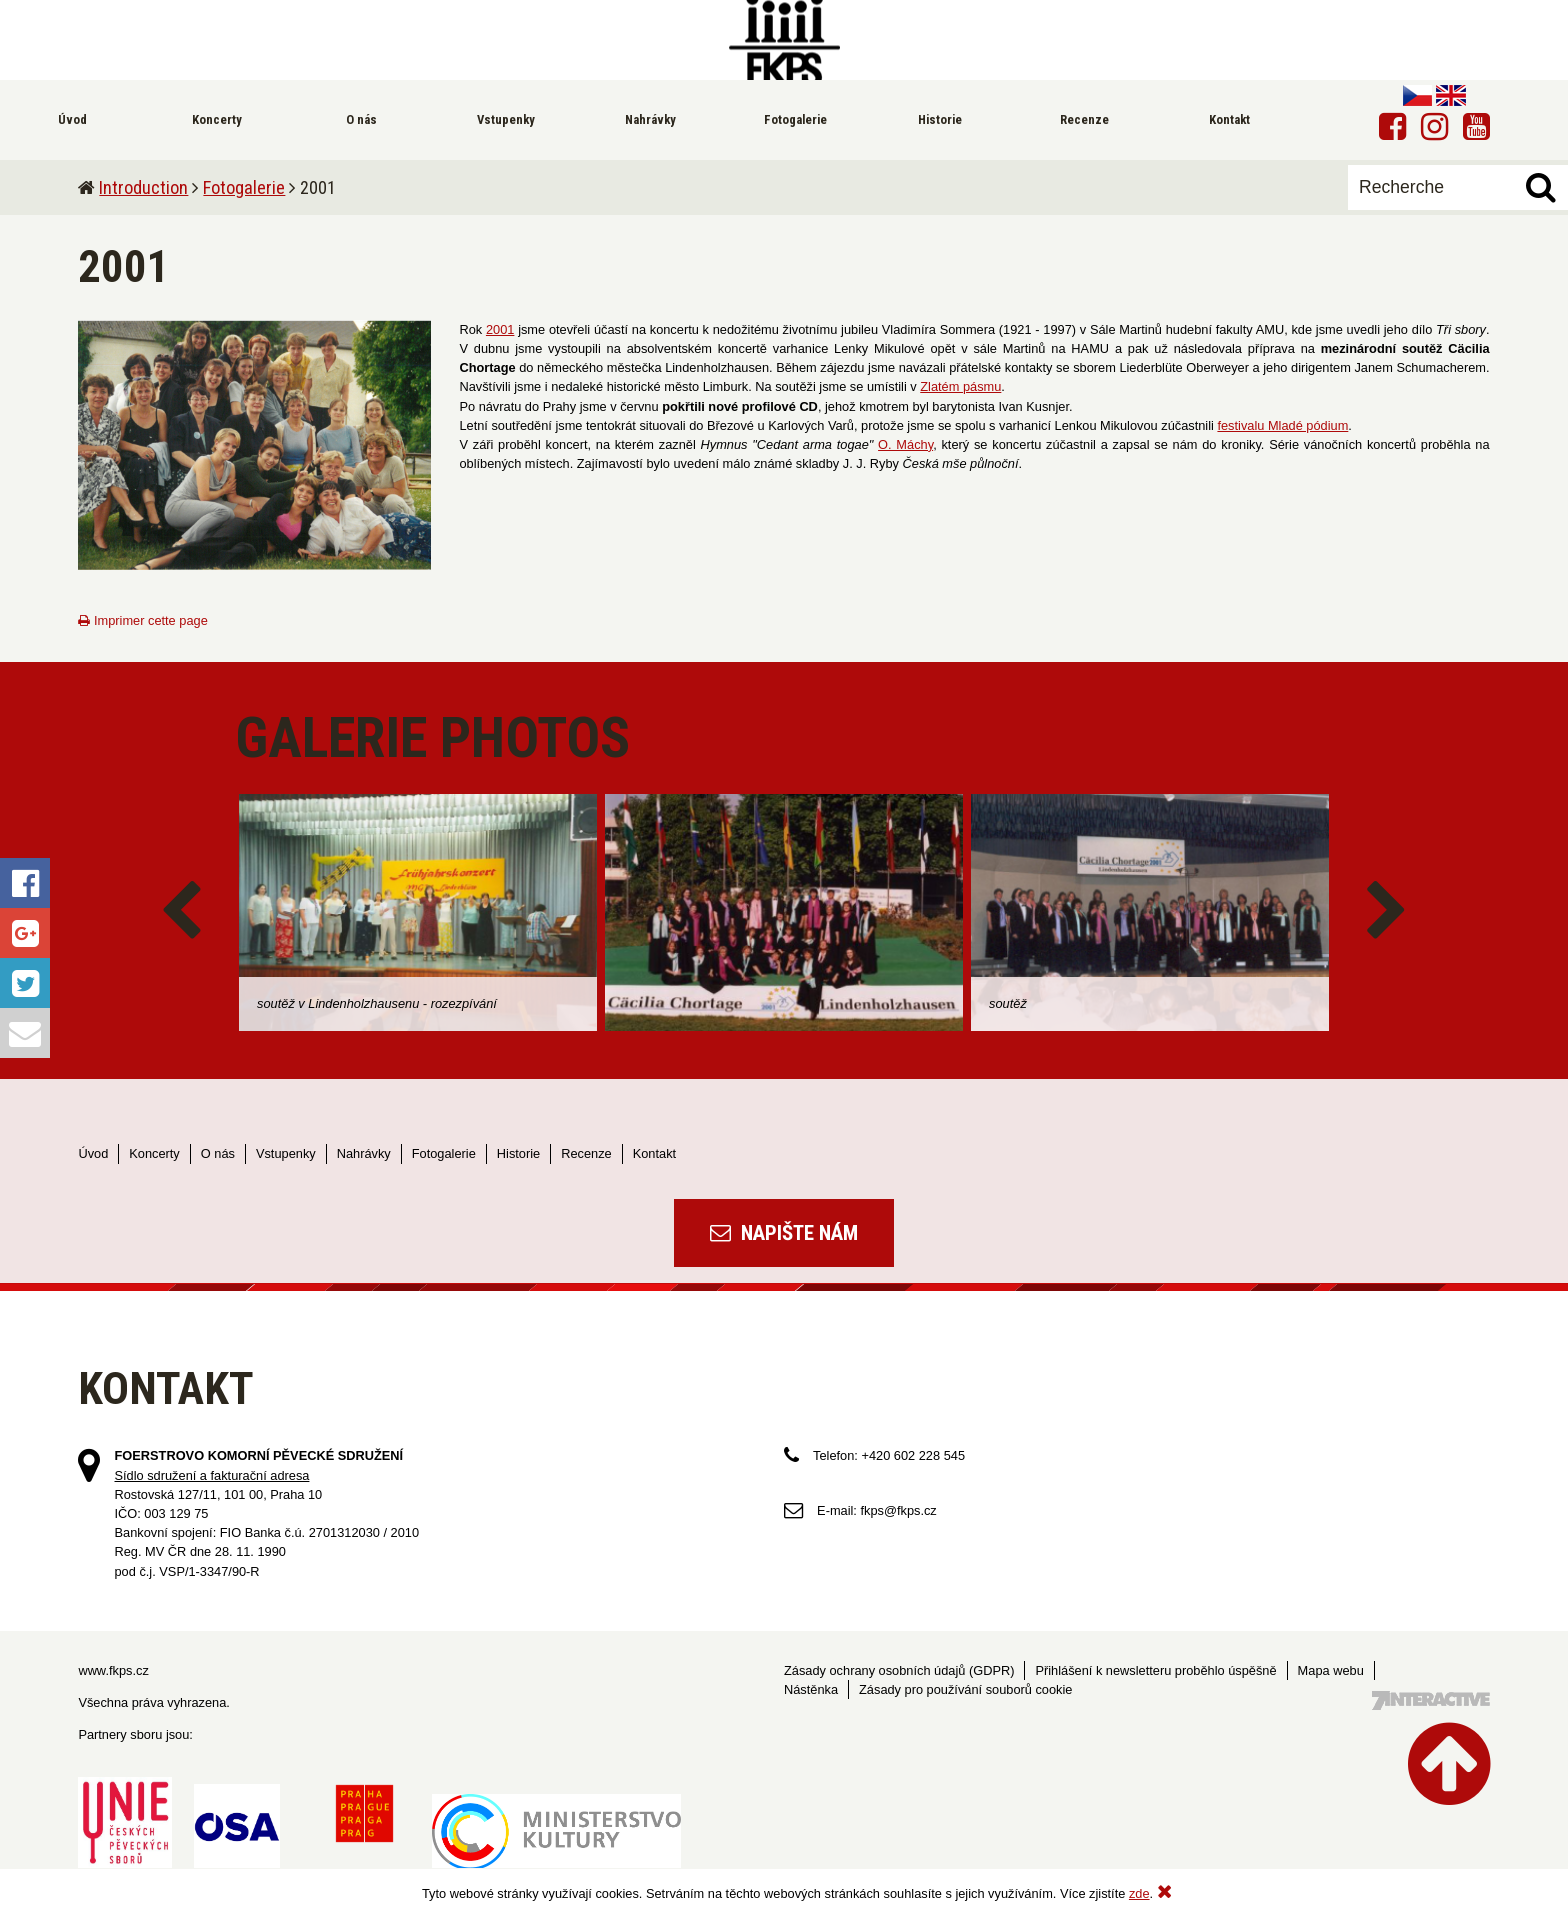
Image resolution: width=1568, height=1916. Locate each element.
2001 (500, 329)
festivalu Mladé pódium (1282, 425)
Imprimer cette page (142, 620)
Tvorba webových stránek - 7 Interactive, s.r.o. (1431, 1700)
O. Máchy (905, 444)
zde (1139, 1893)
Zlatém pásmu (960, 386)
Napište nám (784, 1233)
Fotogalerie (244, 187)
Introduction (143, 187)
